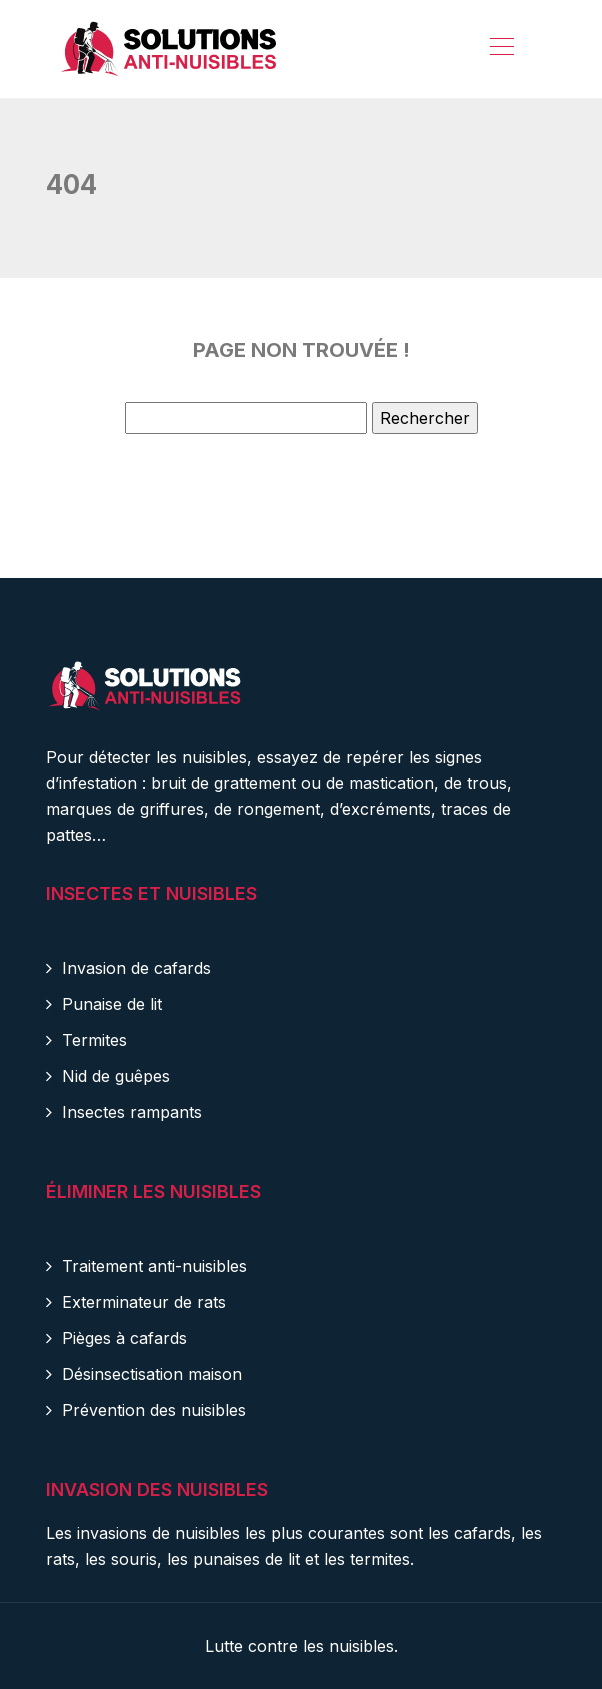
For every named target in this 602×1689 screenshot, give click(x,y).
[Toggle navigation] (501, 49)
